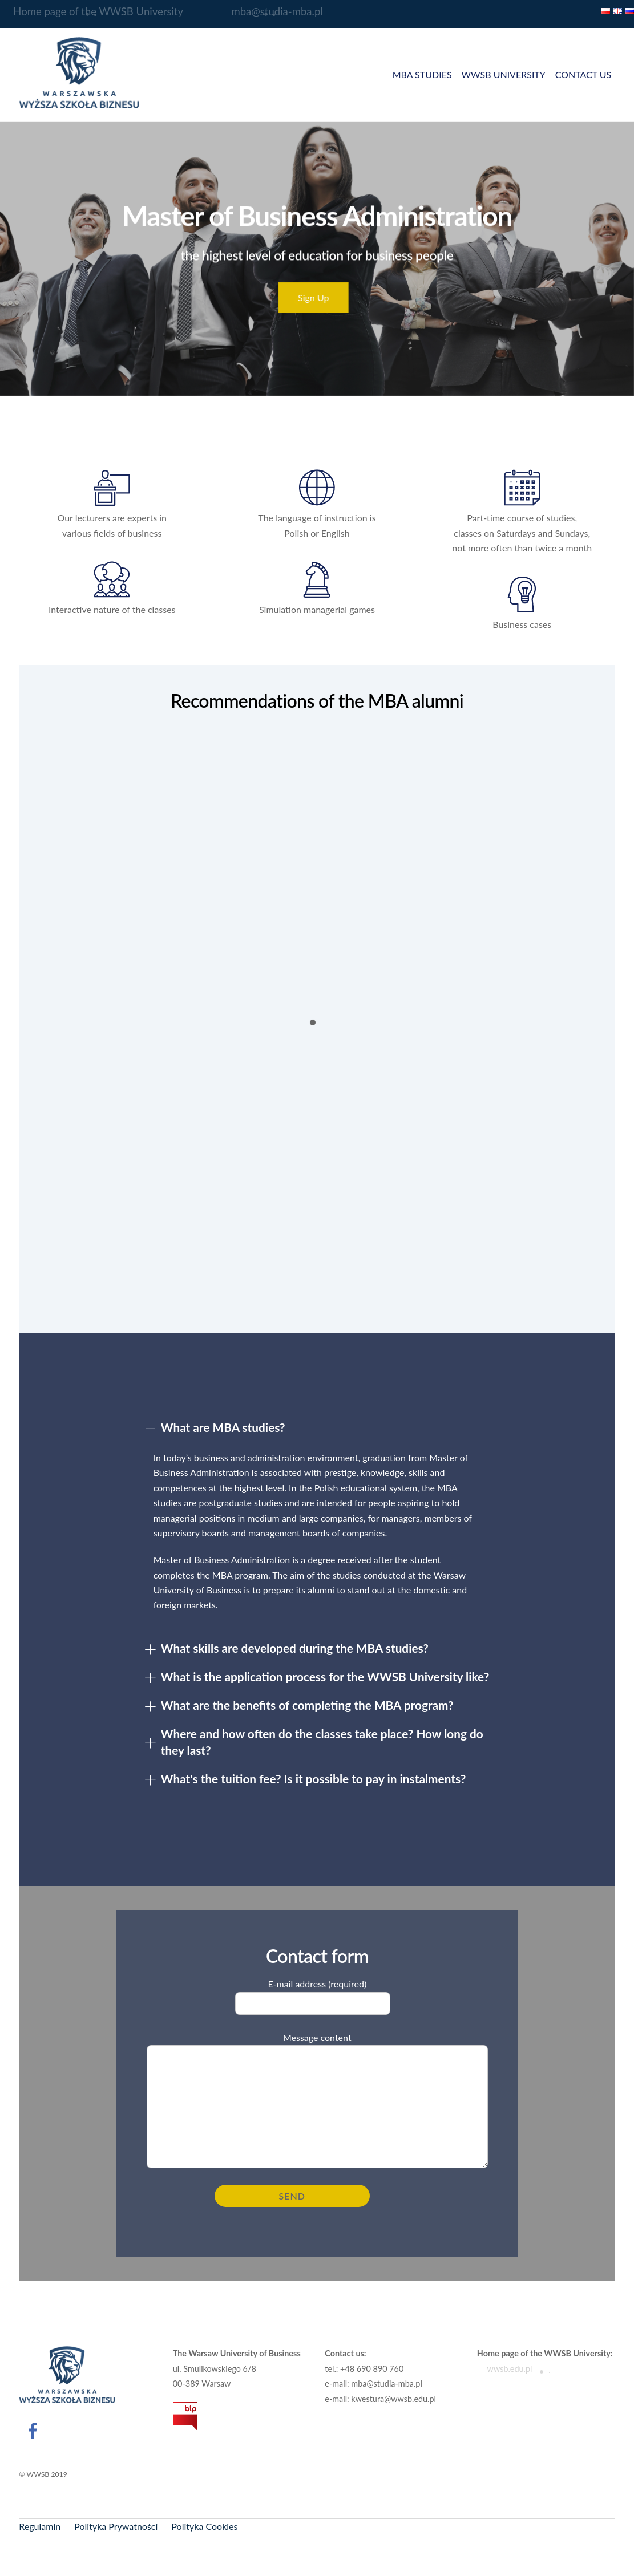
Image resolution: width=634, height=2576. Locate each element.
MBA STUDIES (422, 74)
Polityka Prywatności (116, 2526)
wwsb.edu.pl (504, 2369)
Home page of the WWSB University (91, 11)
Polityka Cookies (204, 2526)
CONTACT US (583, 74)
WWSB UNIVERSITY (503, 74)
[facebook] (34, 2429)
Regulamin (39, 2526)
